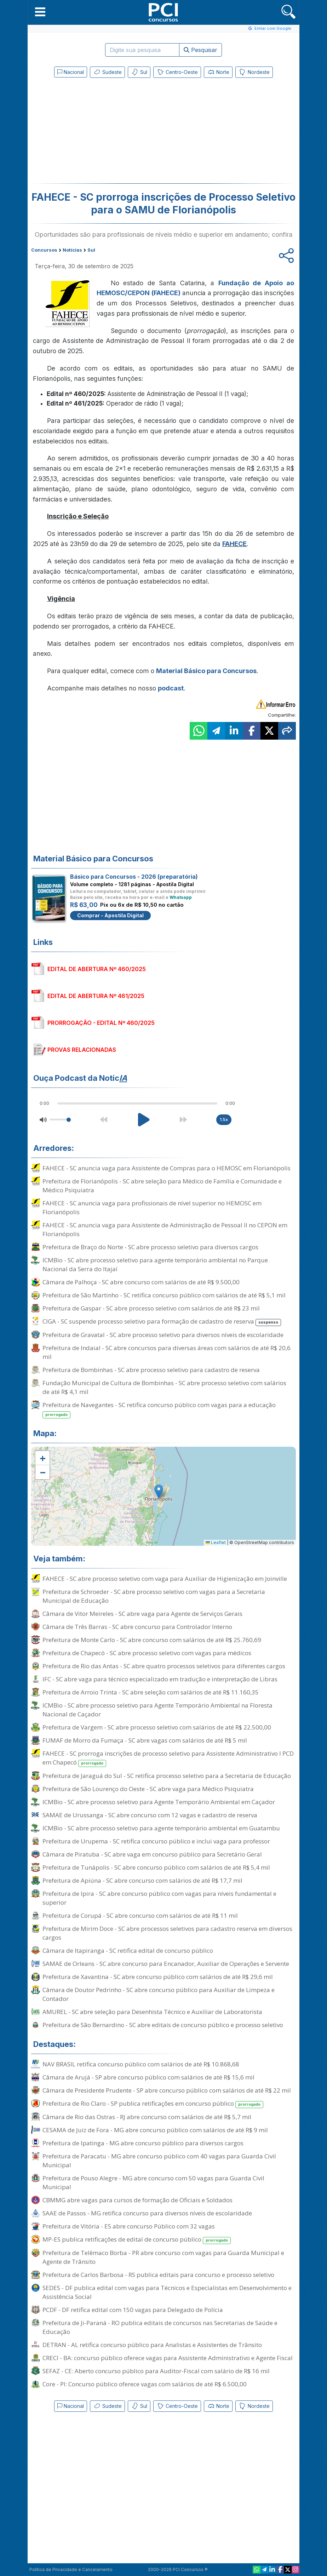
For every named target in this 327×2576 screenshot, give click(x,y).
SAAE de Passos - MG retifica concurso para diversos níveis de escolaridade (147, 2213)
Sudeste (107, 72)
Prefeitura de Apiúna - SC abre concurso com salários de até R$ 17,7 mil (142, 1880)
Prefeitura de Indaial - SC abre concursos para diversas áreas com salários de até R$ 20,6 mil (166, 1352)
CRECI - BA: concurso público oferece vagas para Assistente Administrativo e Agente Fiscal (167, 2358)
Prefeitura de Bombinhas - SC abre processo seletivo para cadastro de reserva (151, 1370)
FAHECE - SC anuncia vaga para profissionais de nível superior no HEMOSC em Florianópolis (152, 1207)
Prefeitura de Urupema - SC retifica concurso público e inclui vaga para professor (156, 1841)
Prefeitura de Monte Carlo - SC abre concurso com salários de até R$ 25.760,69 (151, 1640)
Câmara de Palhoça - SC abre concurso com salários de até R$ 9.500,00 (141, 1282)
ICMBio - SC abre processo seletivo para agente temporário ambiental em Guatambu (161, 1828)
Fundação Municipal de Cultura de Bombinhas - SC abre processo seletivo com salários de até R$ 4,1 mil (164, 1387)
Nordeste (254, 72)
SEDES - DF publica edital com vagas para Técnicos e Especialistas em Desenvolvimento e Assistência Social (167, 2292)
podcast (171, 688)
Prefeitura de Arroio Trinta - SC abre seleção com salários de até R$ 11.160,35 (150, 1692)
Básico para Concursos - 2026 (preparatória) (134, 876)
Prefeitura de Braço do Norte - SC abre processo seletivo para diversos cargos (150, 1247)
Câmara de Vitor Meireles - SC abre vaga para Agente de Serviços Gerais (142, 1614)
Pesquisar (200, 49)
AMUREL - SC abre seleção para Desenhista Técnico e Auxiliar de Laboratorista (152, 2012)
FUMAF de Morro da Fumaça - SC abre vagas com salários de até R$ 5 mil (144, 1740)
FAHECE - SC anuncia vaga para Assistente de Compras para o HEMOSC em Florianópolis (166, 1168)
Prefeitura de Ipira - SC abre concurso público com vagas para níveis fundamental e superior (159, 1897)
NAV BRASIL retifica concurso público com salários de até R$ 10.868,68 (140, 2064)
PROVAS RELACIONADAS (81, 1049)
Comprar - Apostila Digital (110, 915)
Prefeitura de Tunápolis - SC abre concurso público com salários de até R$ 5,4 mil (156, 1867)
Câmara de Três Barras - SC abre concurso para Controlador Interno (137, 1627)
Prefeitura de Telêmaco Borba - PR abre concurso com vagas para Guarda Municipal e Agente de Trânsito (163, 2257)
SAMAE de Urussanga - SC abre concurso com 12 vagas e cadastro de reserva (149, 1815)
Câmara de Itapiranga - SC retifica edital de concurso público (127, 1950)
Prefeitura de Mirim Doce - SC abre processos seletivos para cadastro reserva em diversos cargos (167, 1932)
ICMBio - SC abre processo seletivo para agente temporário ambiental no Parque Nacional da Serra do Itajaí (155, 1264)
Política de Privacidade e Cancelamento (71, 2569)
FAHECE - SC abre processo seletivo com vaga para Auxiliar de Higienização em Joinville (164, 1578)
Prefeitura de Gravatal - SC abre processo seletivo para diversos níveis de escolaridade (162, 1335)
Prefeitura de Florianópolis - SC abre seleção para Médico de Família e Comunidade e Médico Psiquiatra (162, 1185)
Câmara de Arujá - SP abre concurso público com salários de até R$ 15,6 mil (148, 2077)
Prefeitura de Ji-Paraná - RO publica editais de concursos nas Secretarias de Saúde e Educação (159, 2327)
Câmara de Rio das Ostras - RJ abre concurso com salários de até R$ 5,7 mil (146, 2117)
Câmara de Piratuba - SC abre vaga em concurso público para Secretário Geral (152, 1854)
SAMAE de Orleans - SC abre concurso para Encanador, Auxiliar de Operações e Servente (165, 1964)
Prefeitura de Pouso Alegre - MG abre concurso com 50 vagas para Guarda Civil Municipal (153, 2182)
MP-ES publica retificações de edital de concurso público (136, 2239)
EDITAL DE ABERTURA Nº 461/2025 (95, 995)
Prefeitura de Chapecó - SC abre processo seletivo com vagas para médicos (146, 1653)
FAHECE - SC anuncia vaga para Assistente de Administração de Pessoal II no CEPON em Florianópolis (164, 1229)
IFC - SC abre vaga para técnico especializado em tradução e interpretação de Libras (159, 1679)
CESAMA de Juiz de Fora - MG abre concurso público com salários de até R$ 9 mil (155, 2130)
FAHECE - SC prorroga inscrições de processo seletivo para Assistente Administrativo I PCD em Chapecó (168, 1758)
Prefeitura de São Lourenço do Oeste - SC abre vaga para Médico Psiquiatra (148, 1789)
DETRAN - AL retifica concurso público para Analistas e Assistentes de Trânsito (152, 2345)
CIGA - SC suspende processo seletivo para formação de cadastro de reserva (161, 1321)
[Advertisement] (105, 132)
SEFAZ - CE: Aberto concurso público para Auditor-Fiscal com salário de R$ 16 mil (156, 2371)
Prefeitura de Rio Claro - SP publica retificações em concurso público (152, 2103)
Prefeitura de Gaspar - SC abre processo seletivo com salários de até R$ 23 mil (151, 1308)
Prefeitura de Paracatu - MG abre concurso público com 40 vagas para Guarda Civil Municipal (159, 2160)
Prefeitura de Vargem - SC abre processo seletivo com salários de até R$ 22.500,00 (156, 1727)
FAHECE (234, 543)
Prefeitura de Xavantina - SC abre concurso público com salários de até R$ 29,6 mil (157, 1977)
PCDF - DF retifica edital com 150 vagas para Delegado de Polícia (132, 2310)
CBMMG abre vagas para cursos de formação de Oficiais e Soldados (137, 2200)
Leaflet (216, 1542)
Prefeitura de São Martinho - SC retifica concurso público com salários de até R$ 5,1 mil (164, 1295)
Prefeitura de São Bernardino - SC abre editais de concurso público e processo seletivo (162, 2025)
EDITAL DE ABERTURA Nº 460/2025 (96, 969)
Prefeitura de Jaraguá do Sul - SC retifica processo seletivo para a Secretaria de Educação (166, 1776)
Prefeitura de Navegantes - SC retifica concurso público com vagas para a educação (159, 1409)
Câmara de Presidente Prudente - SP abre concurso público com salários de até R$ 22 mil (166, 2090)
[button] (40, 12)
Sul (139, 72)
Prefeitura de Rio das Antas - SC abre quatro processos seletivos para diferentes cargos (163, 1666)
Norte (218, 72)
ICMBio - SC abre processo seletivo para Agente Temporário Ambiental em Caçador (158, 1802)
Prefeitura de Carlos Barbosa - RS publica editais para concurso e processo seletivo (158, 2275)
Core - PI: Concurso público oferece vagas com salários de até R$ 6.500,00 (144, 2384)
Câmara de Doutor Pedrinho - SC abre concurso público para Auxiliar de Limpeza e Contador (158, 1994)
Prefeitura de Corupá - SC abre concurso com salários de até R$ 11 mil (140, 1915)
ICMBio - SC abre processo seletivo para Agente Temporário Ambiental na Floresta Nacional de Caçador (157, 1709)
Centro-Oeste (177, 72)
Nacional (70, 72)
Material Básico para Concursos (206, 671)
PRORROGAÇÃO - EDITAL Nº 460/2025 (101, 1022)
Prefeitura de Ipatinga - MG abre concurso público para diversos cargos (142, 2143)
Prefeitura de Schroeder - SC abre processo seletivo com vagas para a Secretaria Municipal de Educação (153, 1596)
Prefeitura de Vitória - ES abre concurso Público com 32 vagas (128, 2226)
